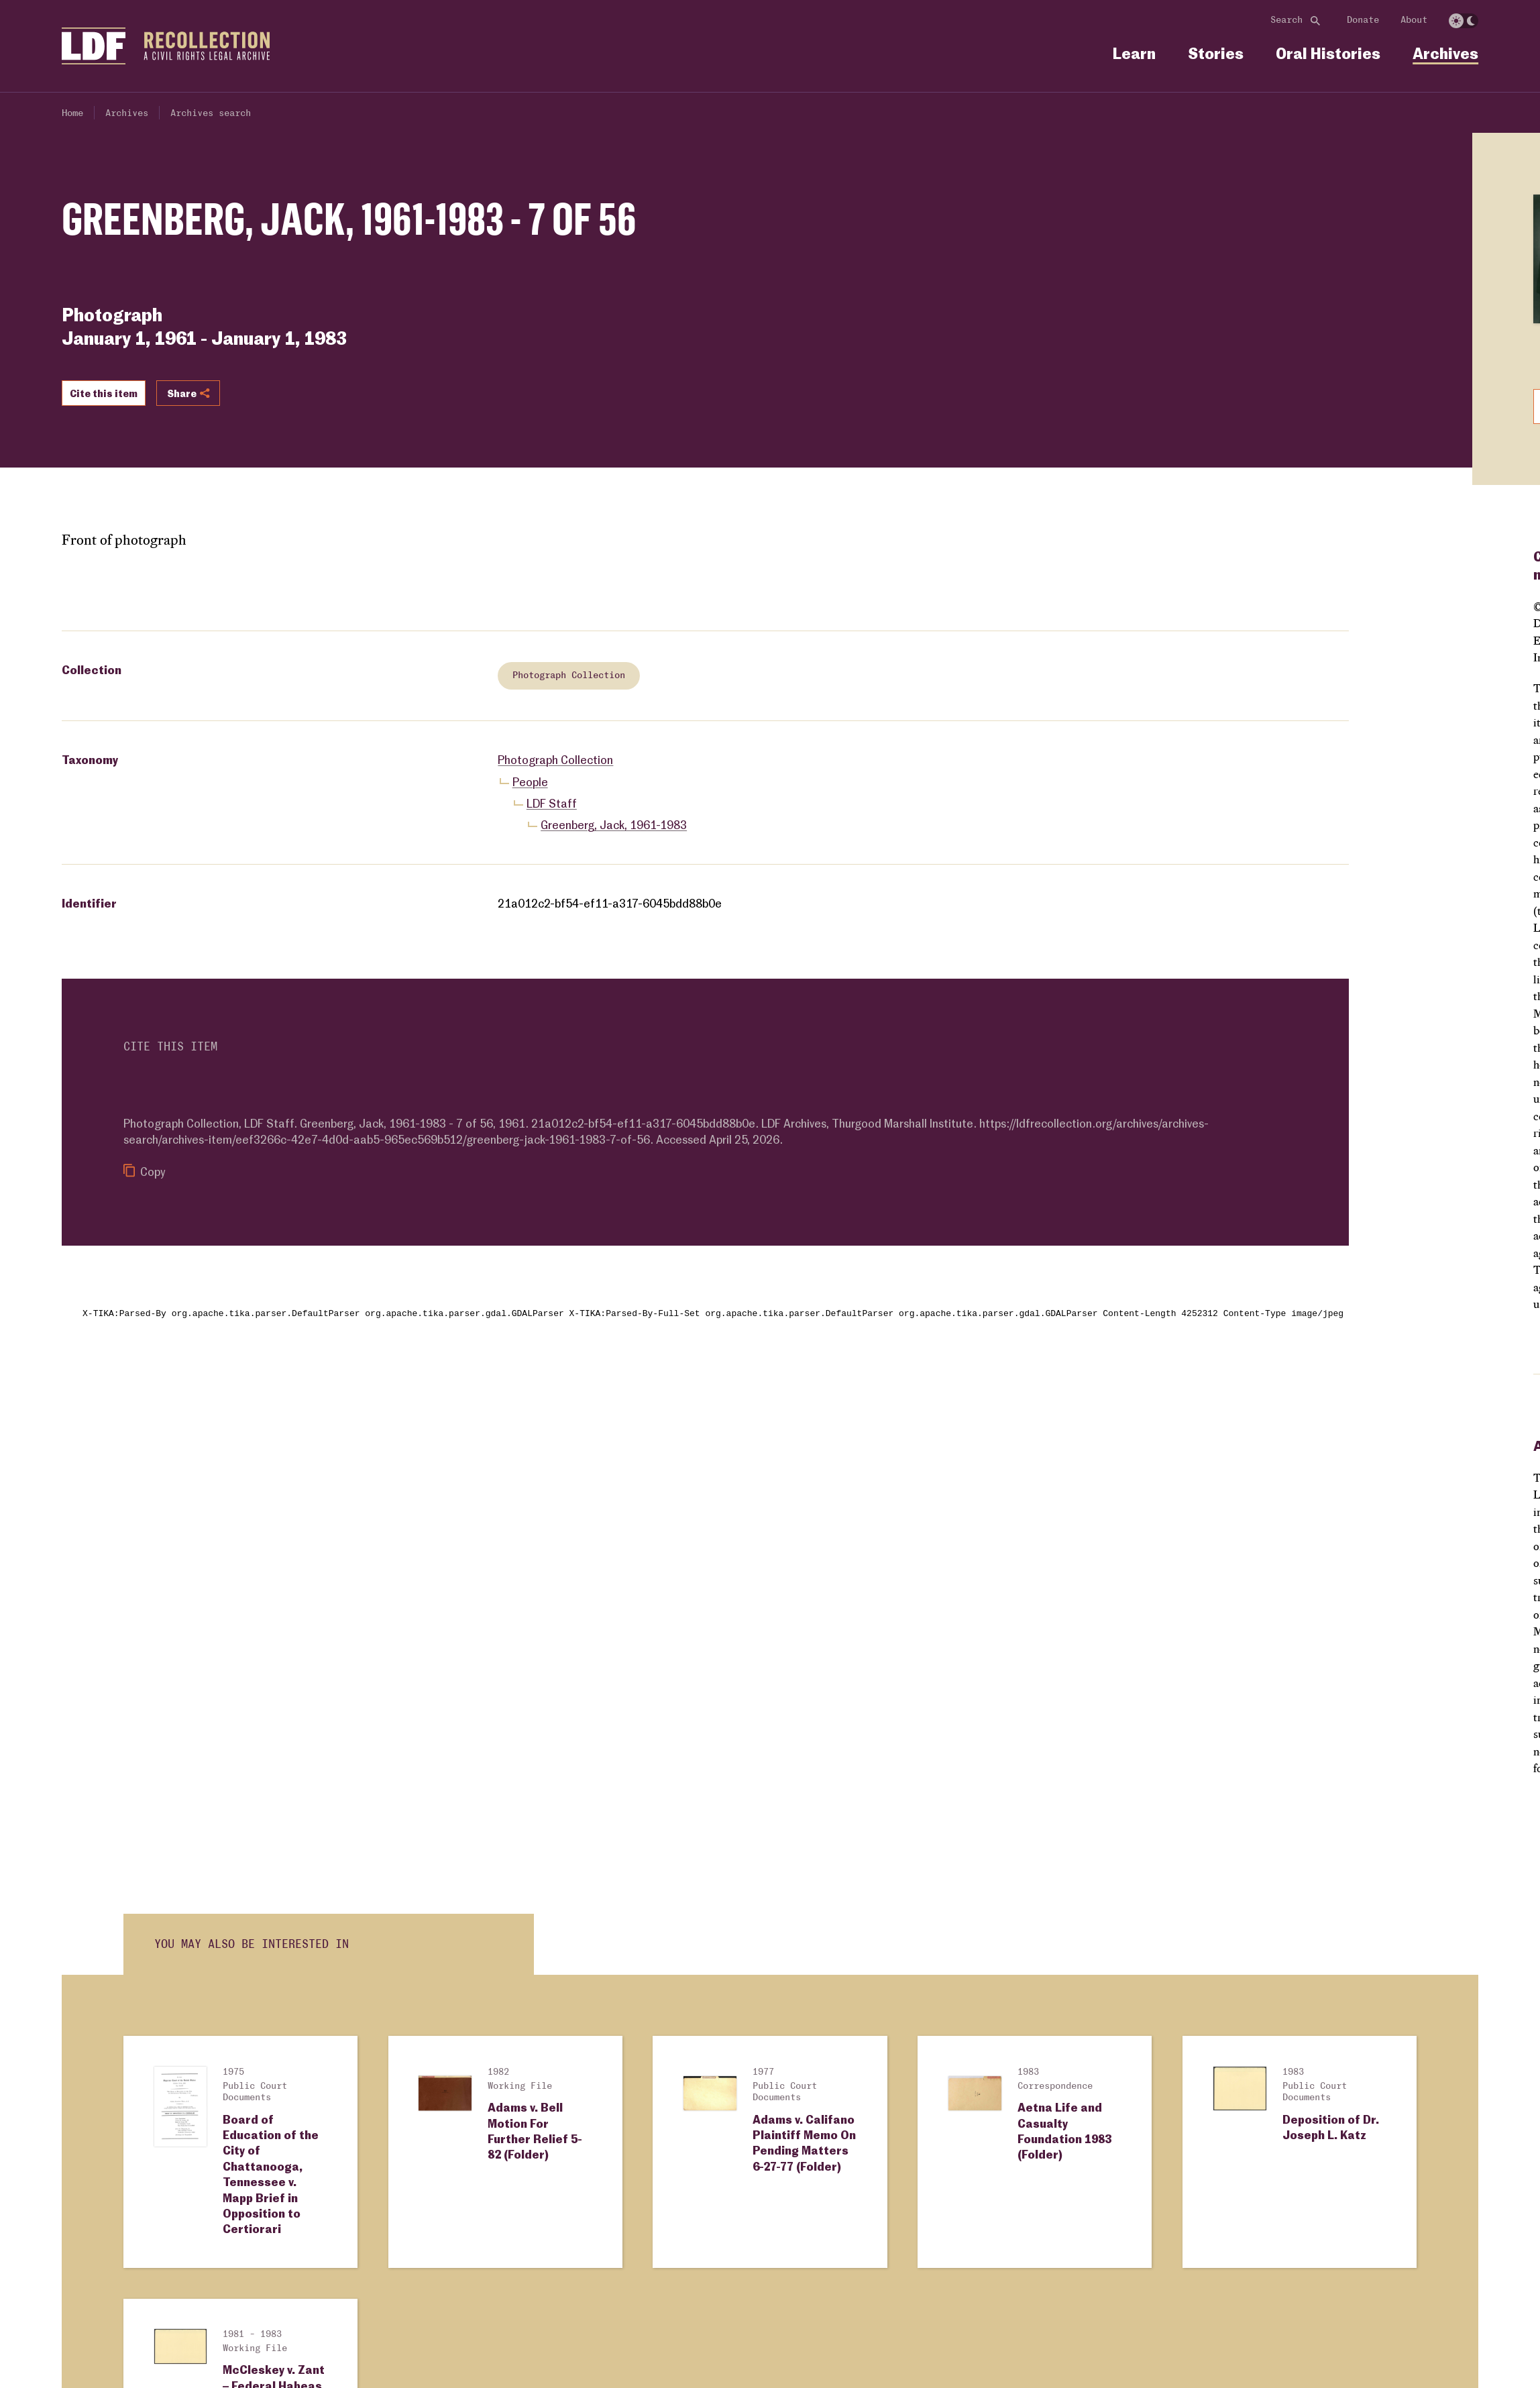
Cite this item (104, 393)
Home (72, 113)
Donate (1363, 20)
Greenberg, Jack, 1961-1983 (614, 825)
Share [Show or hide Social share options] (188, 393)
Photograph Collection (568, 675)
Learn (1134, 53)
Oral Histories (1328, 53)
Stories (1216, 53)
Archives (1445, 53)
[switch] (1463, 20)
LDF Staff (552, 803)
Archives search (210, 113)
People (529, 782)
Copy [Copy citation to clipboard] (144, 1171)
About (1413, 20)
